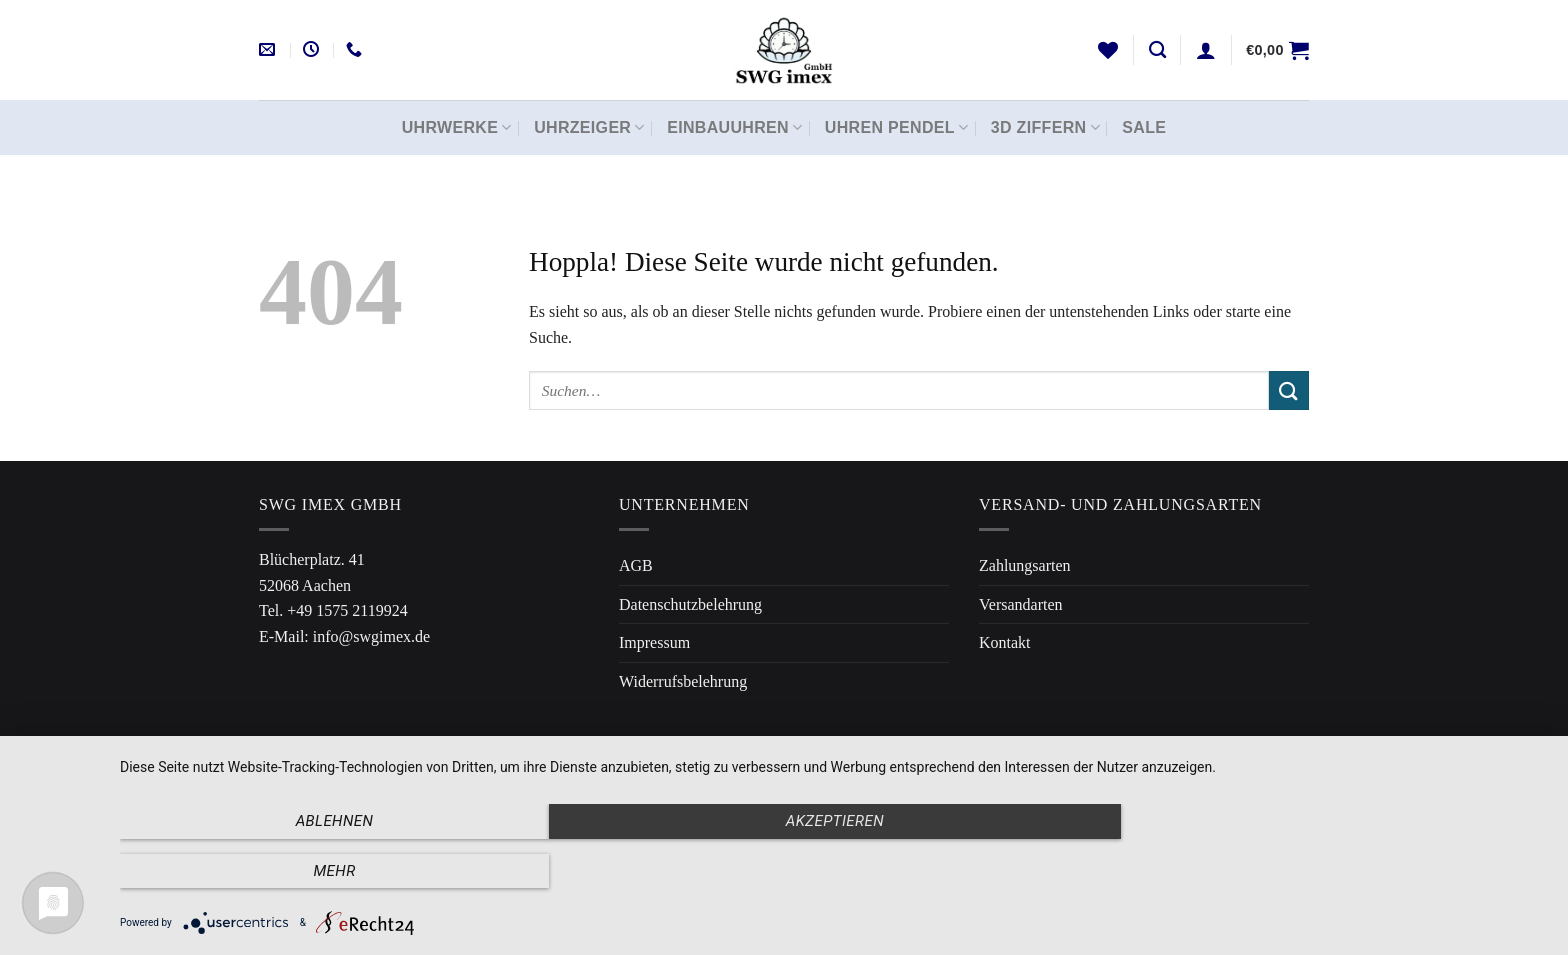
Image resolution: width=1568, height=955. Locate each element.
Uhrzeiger (589, 127)
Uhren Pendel (897, 127)
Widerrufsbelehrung (683, 681)
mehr (1334, 871)
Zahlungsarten (1025, 565)
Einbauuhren (734, 127)
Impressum (654, 642)
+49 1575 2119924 (347, 610)
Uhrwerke (457, 127)
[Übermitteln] (1289, 390)
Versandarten (1021, 604)
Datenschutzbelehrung (690, 604)
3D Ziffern (1045, 127)
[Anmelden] (1206, 50)
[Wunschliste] (1108, 50)
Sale (1144, 127)
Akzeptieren (834, 871)
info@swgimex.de (371, 636)
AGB (636, 565)
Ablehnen (334, 871)
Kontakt (1005, 642)
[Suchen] (1157, 50)
